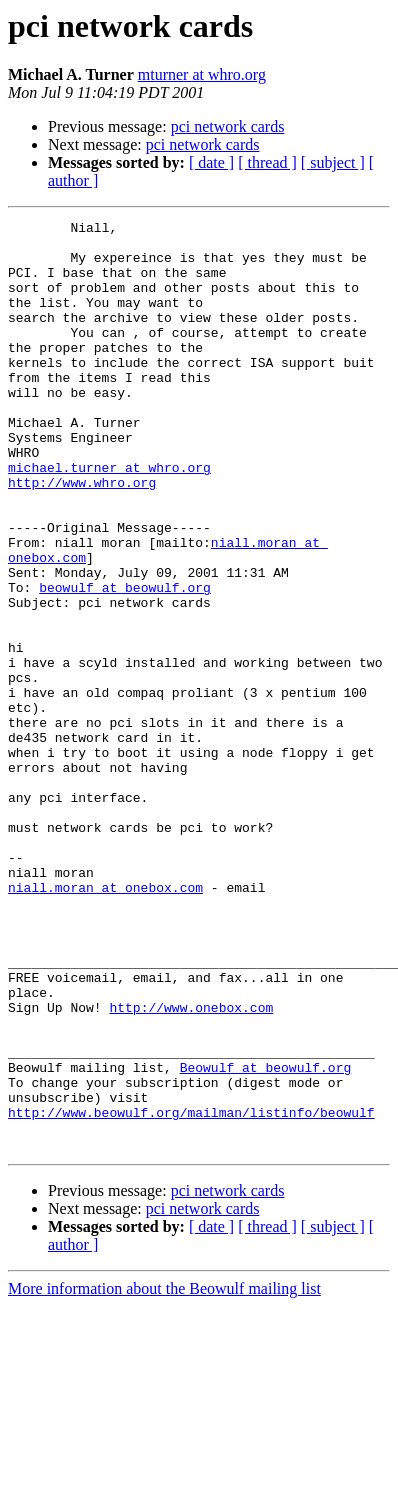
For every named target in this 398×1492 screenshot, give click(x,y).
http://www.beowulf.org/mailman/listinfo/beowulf (191, 1292)
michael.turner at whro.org (109, 518)
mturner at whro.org (202, 74)
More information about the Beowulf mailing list (164, 1474)
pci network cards (228, 126)
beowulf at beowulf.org (125, 662)
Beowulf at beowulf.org (266, 1238)
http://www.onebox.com (191, 1166)
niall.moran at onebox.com (105, 1022)
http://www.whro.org (82, 536)
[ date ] (211, 162)
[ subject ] (333, 162)
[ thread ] (267, 162)
